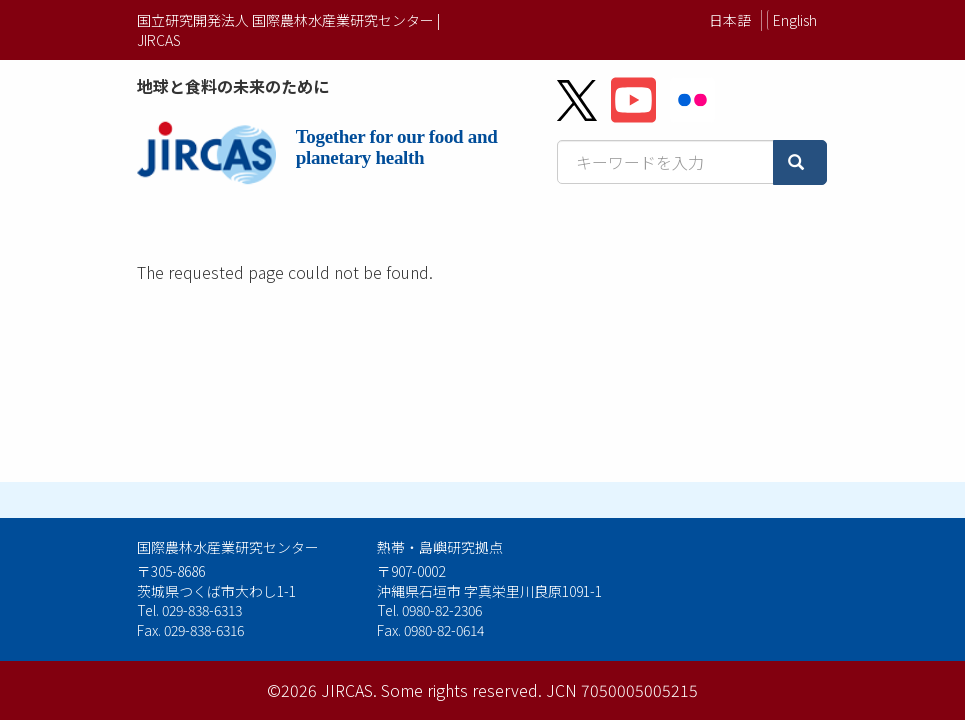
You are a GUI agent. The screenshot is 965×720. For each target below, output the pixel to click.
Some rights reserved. (461, 690)
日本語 (730, 20)
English (795, 20)
